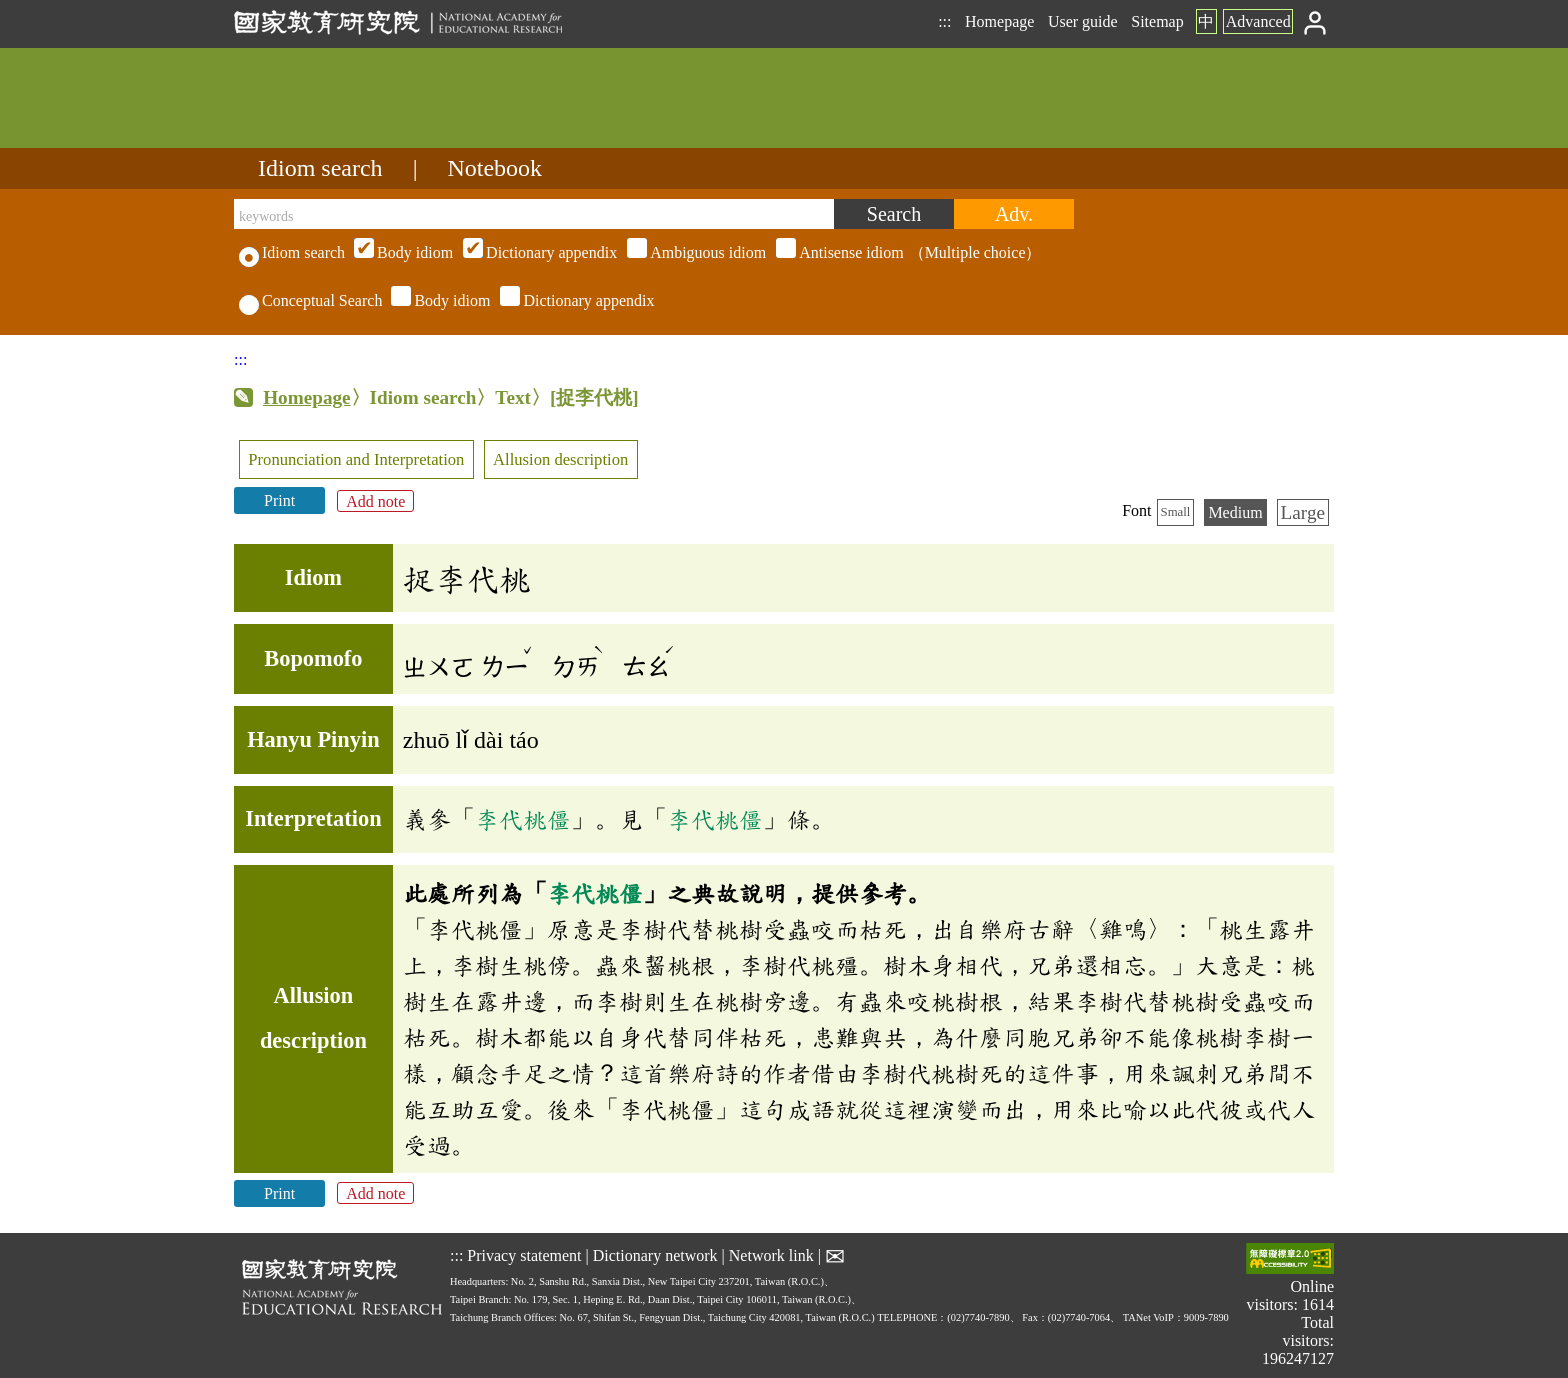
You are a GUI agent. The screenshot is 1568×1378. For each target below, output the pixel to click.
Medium (1235, 512)
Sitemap (1157, 21)
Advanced (1258, 21)
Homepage (999, 21)
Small (1176, 512)
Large (1303, 512)
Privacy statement (524, 1254)
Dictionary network (655, 1254)
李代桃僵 (523, 819)
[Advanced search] (1014, 214)
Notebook (494, 168)
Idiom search (320, 168)
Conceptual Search (310, 300)
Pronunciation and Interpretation (356, 459)
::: (944, 21)
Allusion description (560, 459)
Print (279, 500)
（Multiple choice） (695, 252)
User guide (1083, 21)
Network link (771, 1254)
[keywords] (534, 214)
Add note (375, 500)
